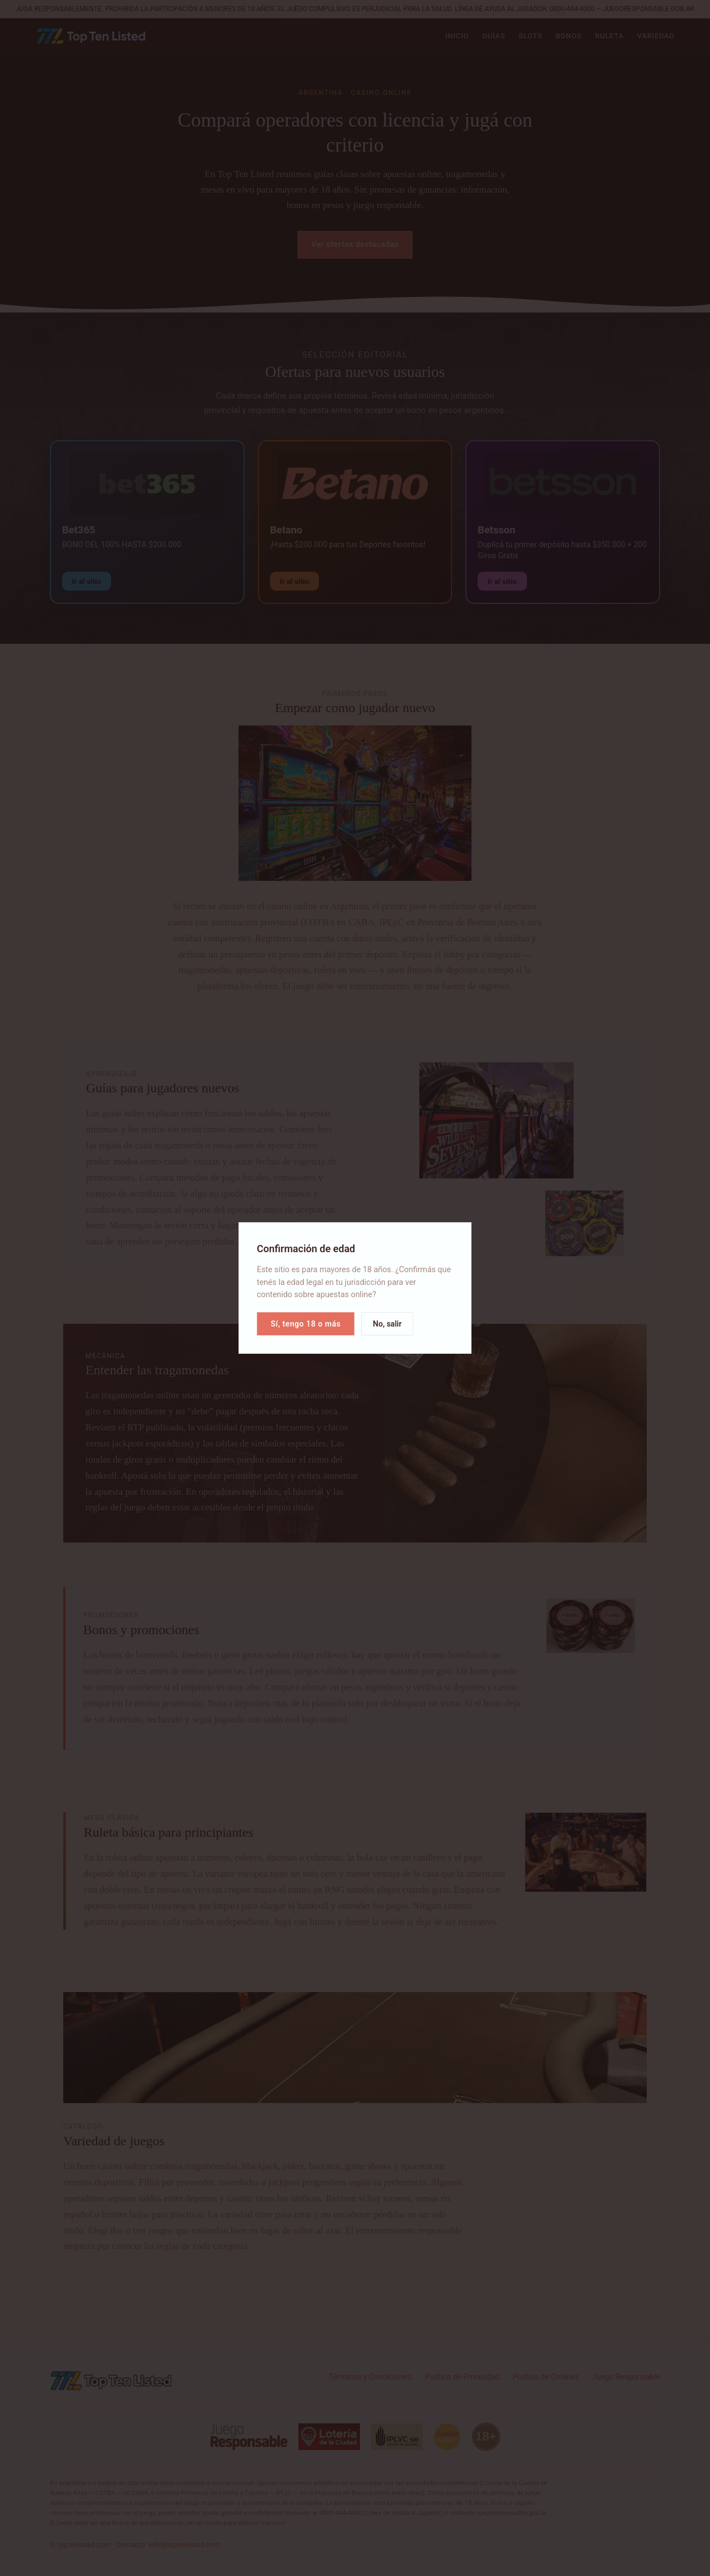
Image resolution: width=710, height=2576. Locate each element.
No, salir (387, 1323)
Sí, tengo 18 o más (306, 1323)
